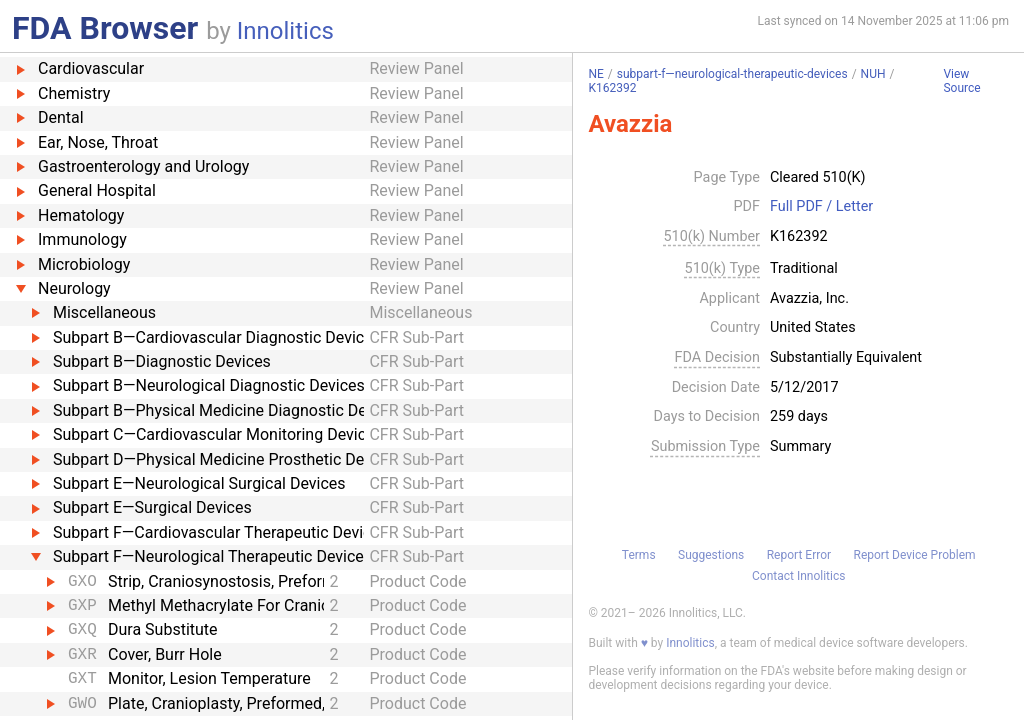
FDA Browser (105, 28)
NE (595, 74)
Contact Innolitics (798, 576)
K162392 (612, 88)
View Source (961, 81)
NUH (873, 74)
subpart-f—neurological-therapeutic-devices (732, 74)
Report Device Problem (915, 555)
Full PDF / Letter (821, 207)
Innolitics (285, 31)
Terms (639, 555)
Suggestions (711, 555)
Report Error (799, 555)
